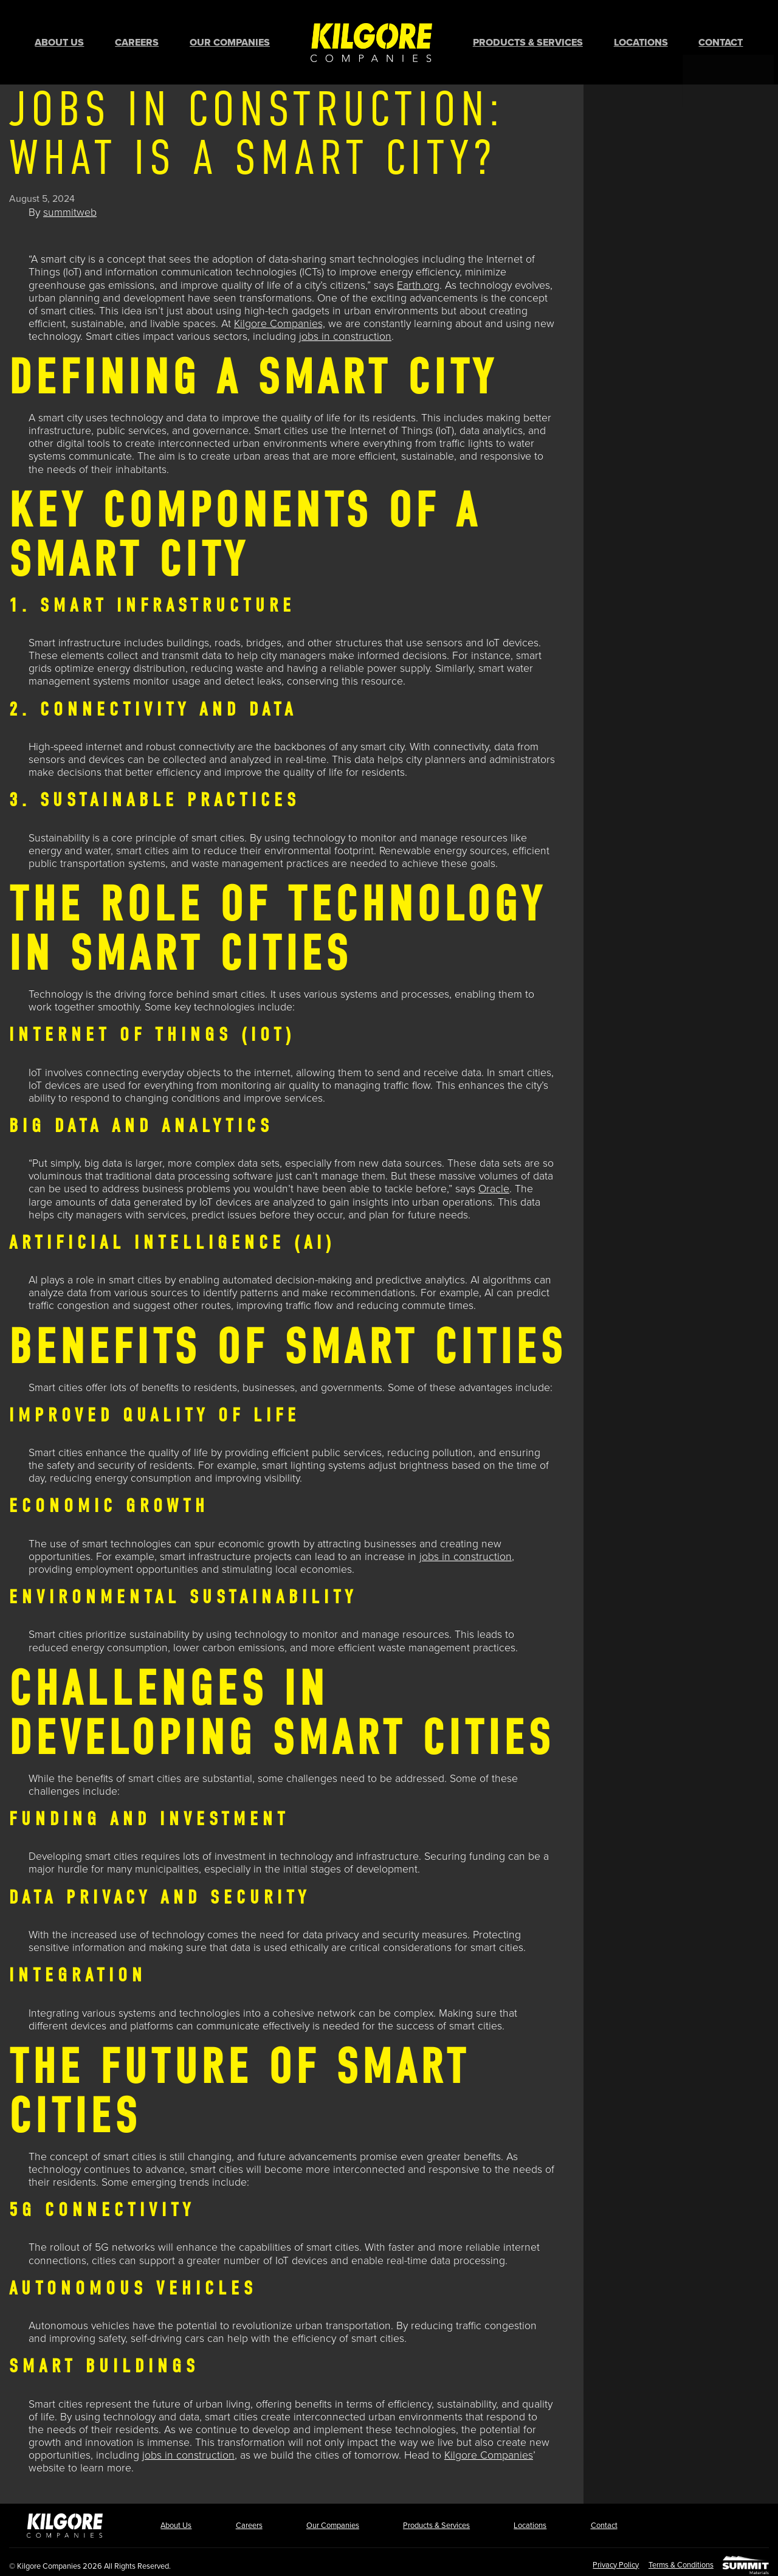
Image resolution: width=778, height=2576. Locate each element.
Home (371, 39)
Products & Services (528, 39)
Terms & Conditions (675, 2558)
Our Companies (230, 39)
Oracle (493, 1182)
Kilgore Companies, (279, 317)
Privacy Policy (605, 2558)
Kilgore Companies (488, 2449)
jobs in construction (345, 330)
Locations (641, 39)
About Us (59, 39)
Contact (720, 39)
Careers (137, 39)
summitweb (70, 206)
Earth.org (418, 278)
